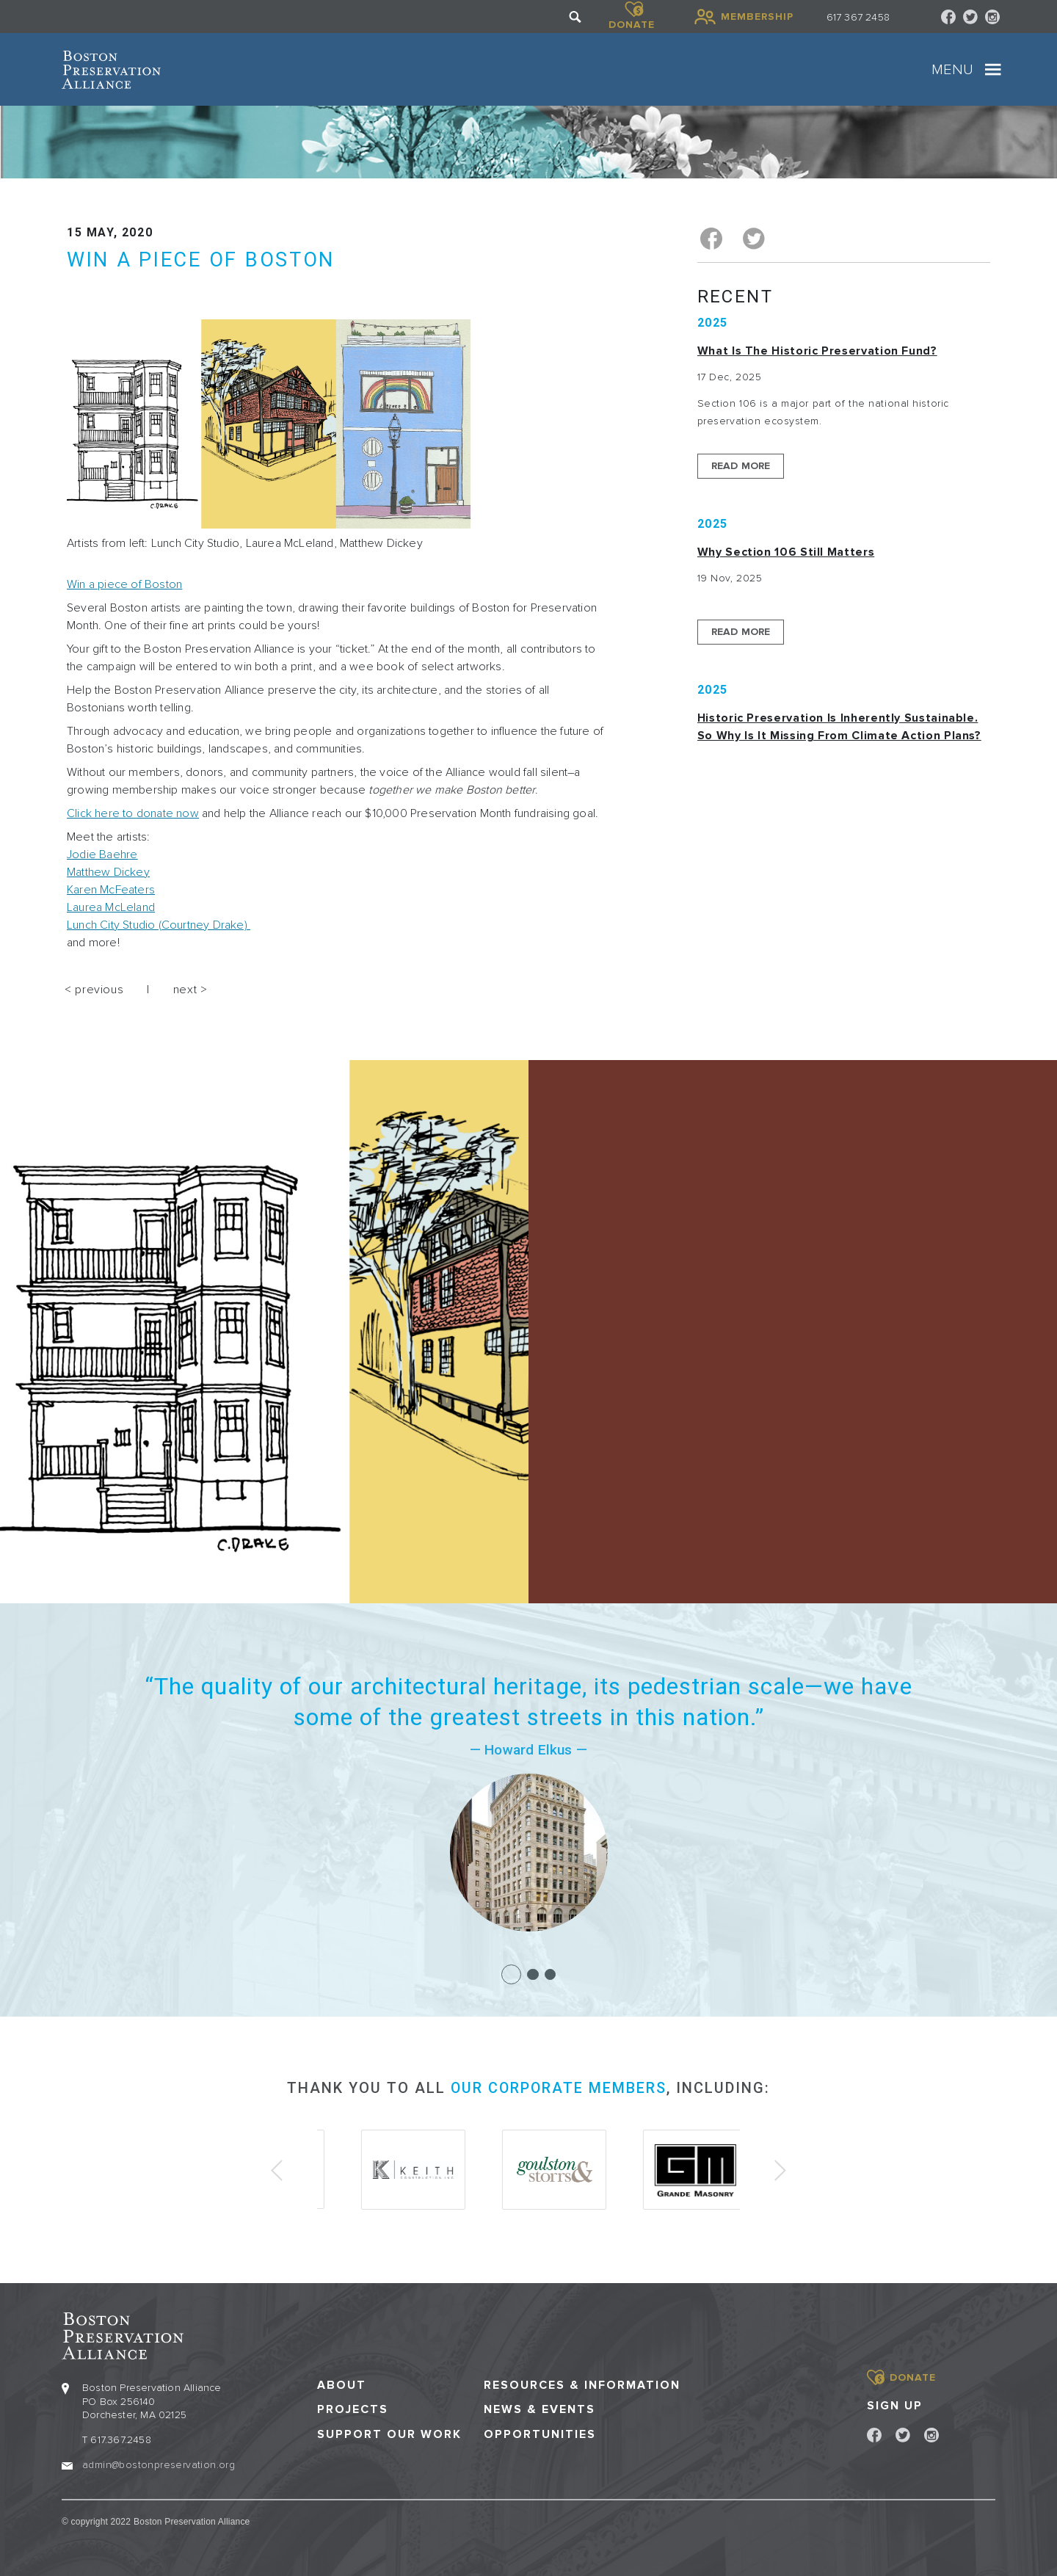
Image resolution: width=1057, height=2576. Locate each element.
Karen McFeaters (111, 889)
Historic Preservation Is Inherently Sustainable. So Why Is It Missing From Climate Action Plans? (839, 726)
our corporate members (559, 2088)
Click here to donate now (133, 813)
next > (190, 989)
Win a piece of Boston (124, 584)
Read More (741, 465)
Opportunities (540, 2433)
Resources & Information (582, 2385)
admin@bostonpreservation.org (158, 2463)
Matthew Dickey (108, 872)
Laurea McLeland (111, 907)
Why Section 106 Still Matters (786, 551)
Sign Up (895, 2404)
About (341, 2385)
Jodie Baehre (102, 854)
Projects (352, 2409)
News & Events (539, 2409)
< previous (94, 989)
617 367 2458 (858, 17)
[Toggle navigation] (993, 70)
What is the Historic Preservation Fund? (817, 350)
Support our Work (389, 2433)
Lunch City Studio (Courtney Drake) (158, 925)
